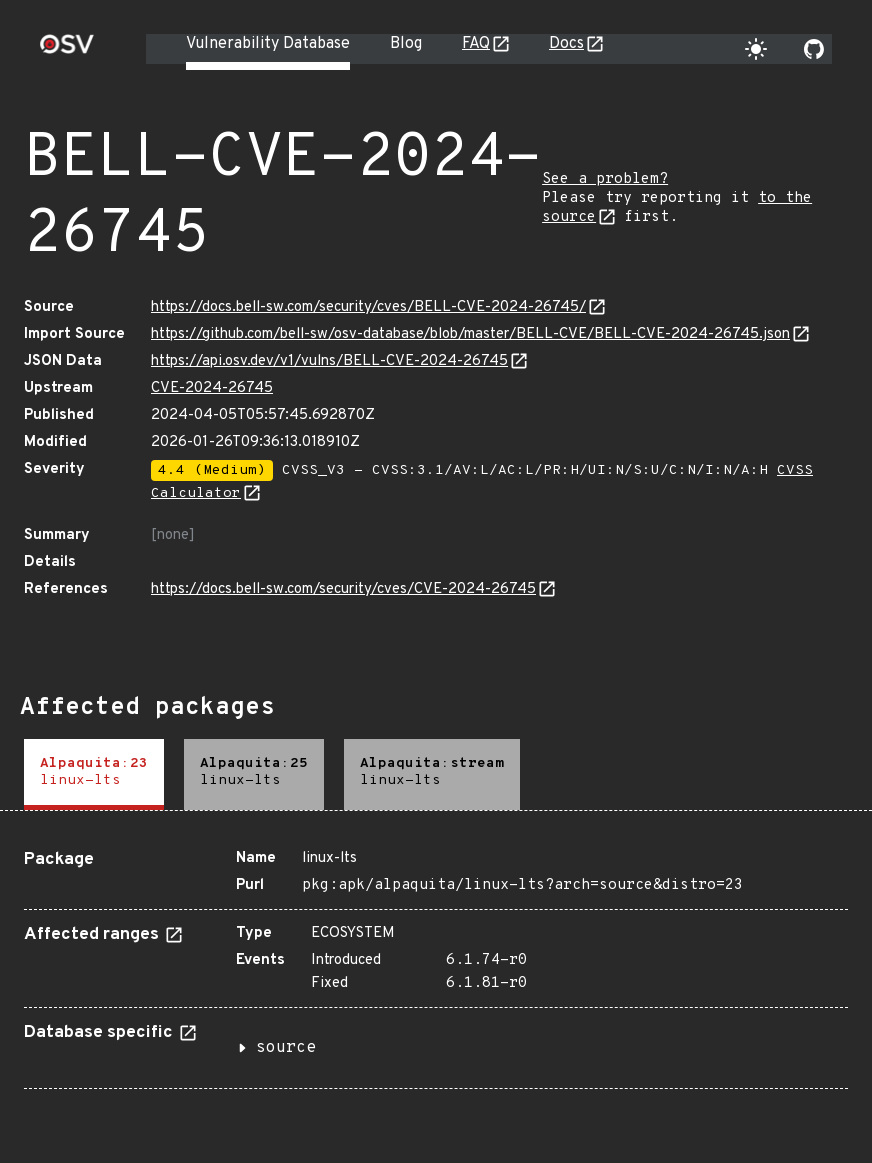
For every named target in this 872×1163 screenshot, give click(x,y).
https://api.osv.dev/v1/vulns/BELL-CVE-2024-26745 (329, 361)
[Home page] (67, 50)
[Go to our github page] (814, 49)
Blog (406, 44)
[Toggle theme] (756, 49)
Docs (566, 44)
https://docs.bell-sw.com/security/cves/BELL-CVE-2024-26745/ (368, 307)
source (286, 1048)
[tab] (94, 774)
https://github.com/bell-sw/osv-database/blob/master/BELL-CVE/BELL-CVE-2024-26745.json (470, 334)
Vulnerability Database (268, 44)
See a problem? (605, 179)
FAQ (476, 44)
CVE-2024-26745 (212, 388)
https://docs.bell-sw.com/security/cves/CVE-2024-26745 (343, 589)
